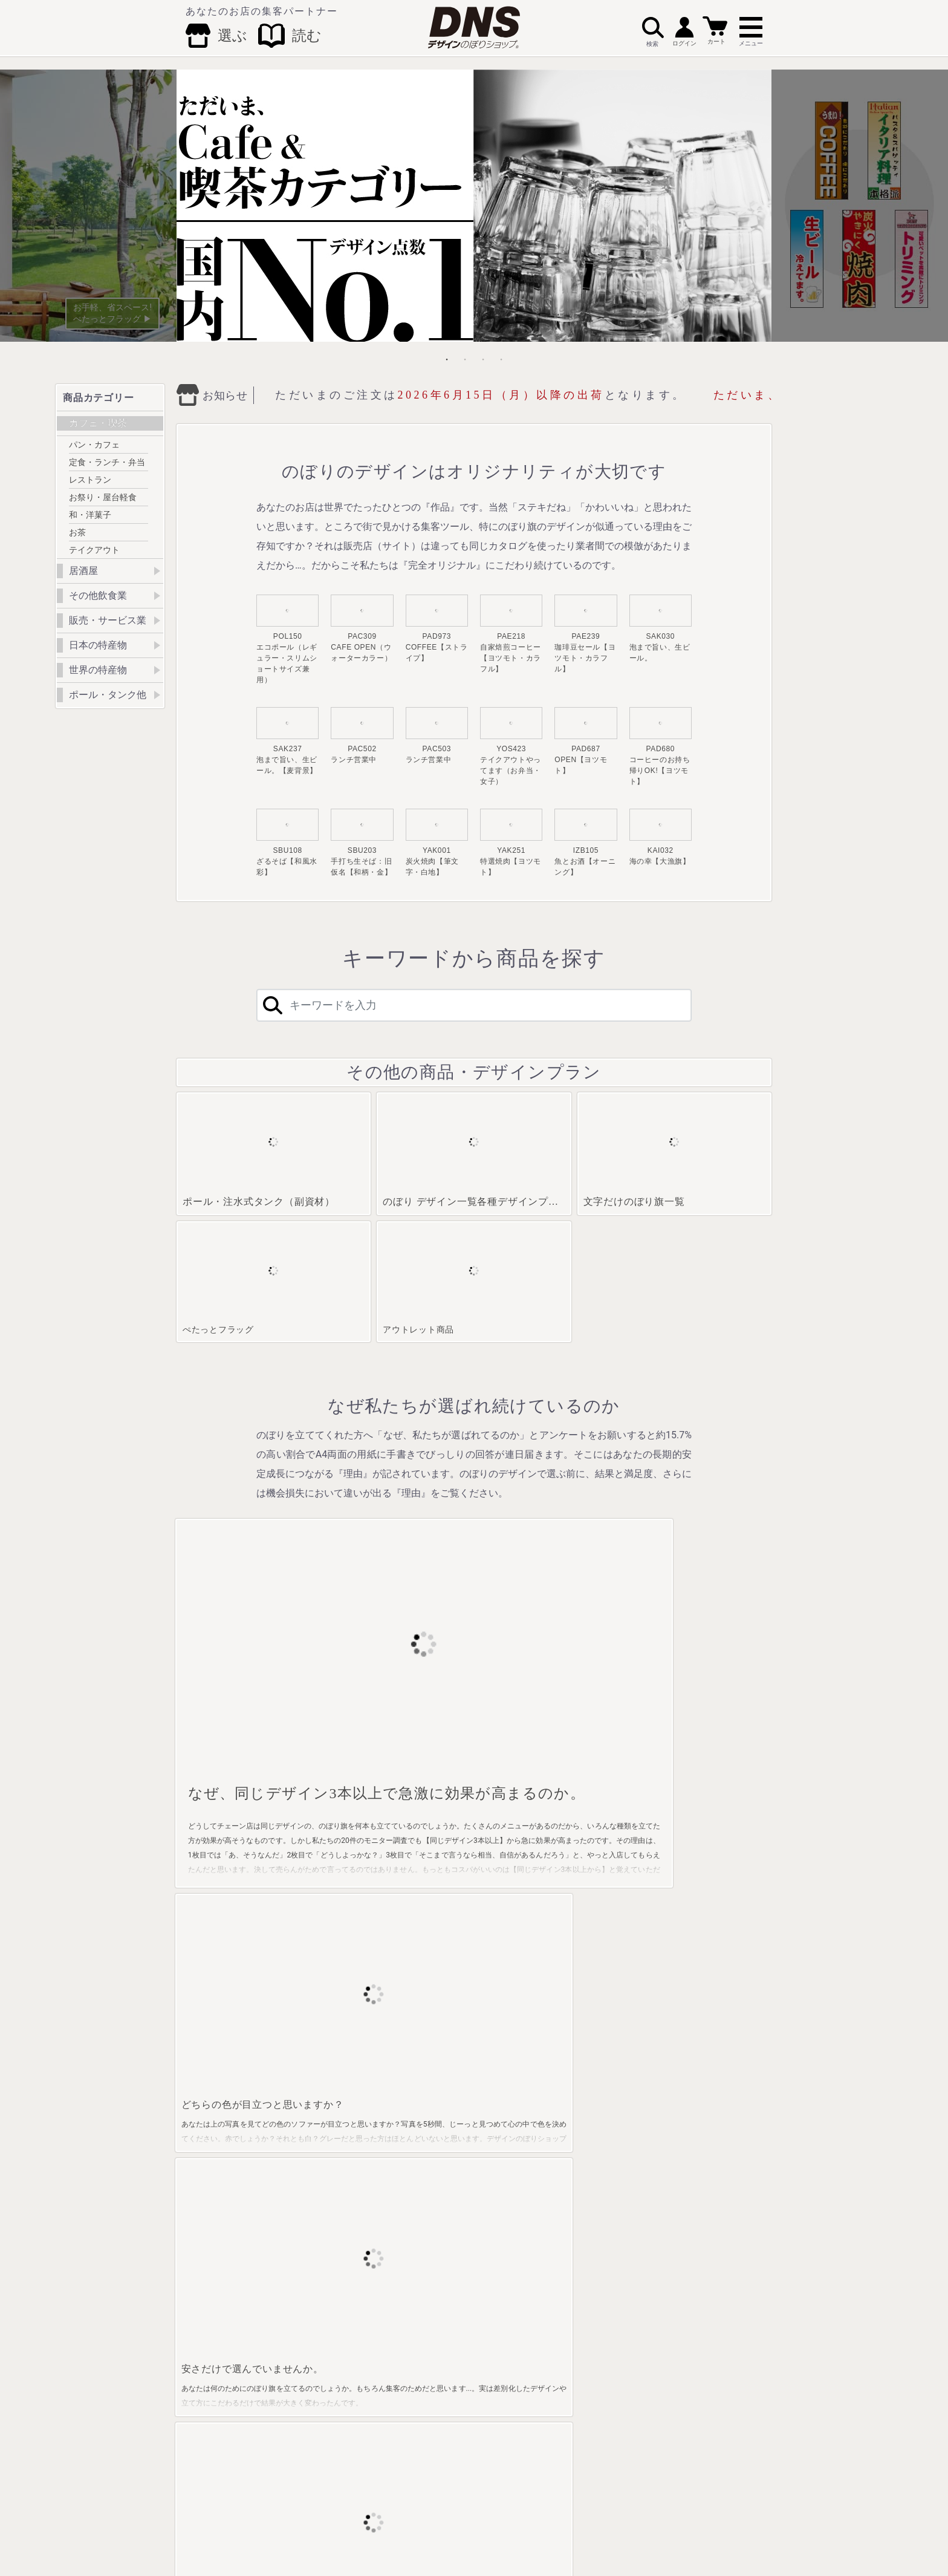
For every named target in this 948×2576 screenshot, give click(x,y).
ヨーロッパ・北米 (612, 2290)
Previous (88, 206)
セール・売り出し (516, 2188)
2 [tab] (465, 359)
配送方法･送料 (430, 2516)
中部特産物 (601, 2170)
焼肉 (301, 2170)
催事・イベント (512, 2206)
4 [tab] (501, 359)
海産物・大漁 (316, 2152)
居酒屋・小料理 (319, 2115)
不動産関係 (505, 2170)
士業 (494, 2261)
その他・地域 (604, 2326)
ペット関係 (505, 2315)
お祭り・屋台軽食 (103, 497)
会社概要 (322, 2516)
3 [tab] (483, 359)
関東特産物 (601, 2152)
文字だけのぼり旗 (708, 2134)
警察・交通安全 (512, 2351)
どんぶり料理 (412, 2206)
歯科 (494, 2297)
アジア (594, 2308)
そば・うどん (316, 2206)
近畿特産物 (601, 2188)
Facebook (386, 2494)
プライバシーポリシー (604, 2516)
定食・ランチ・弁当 (107, 462)
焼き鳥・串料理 (319, 2188)
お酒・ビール (316, 2134)
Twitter (440, 2494)
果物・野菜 (409, 2115)
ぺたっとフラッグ (708, 2170)
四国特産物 (601, 2224)
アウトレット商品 (708, 2188)
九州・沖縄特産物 (612, 2243)
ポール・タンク (704, 2115)
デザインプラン (704, 2152)
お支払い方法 (372, 2516)
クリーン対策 (508, 2388)
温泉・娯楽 (505, 2134)
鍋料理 (401, 2170)
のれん (690, 2206)
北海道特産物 (604, 2115)
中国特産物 (601, 2206)
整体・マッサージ (516, 2152)
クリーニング (508, 2224)
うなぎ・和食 (412, 2243)
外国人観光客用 (512, 2333)
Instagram (498, 2494)
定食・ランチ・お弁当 (231, 2159)
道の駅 (497, 2370)
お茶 (77, 532)
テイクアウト (94, 550)
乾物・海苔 (409, 2152)
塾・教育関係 (508, 2115)
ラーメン (405, 2134)
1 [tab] (447, 359)
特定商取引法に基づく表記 (510, 2516)
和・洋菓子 (90, 515)
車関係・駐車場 (512, 2243)
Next (859, 206)
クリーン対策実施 (227, 2115)
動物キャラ (505, 2279)
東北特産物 (601, 2134)
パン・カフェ (94, 444)
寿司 (398, 2188)
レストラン (90, 479)
